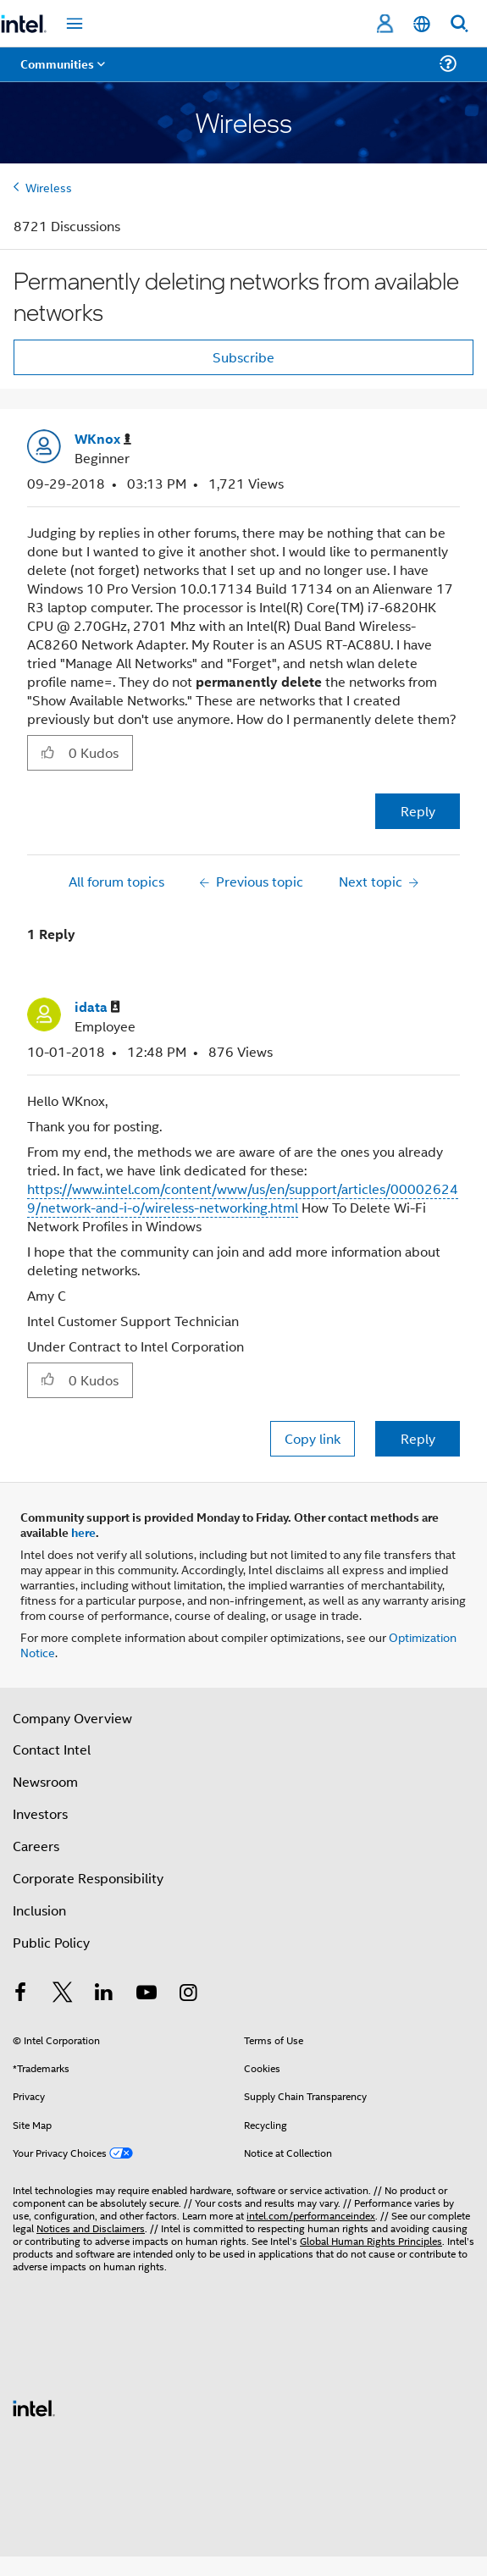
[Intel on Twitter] (62, 1994)
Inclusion (39, 1910)
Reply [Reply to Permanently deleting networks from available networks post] (418, 811)
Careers (36, 1845)
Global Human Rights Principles (371, 2240)
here (83, 1532)
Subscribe (243, 357)
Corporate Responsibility (88, 1878)
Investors (40, 1813)
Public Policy (51, 1942)
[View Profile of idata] (97, 1007)
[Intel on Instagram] (188, 1994)
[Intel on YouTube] (146, 1994)
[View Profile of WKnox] (103, 439)
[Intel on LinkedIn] (104, 1994)
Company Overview (72, 1717)
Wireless (48, 187)
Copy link (312, 1438)
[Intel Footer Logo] (34, 2406)
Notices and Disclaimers (90, 2227)
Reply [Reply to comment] (418, 1438)
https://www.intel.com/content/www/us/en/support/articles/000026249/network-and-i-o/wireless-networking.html (242, 1198)
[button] (48, 752)
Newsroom (45, 1781)
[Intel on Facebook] (20, 1994)
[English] (421, 24)
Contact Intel (52, 1749)
